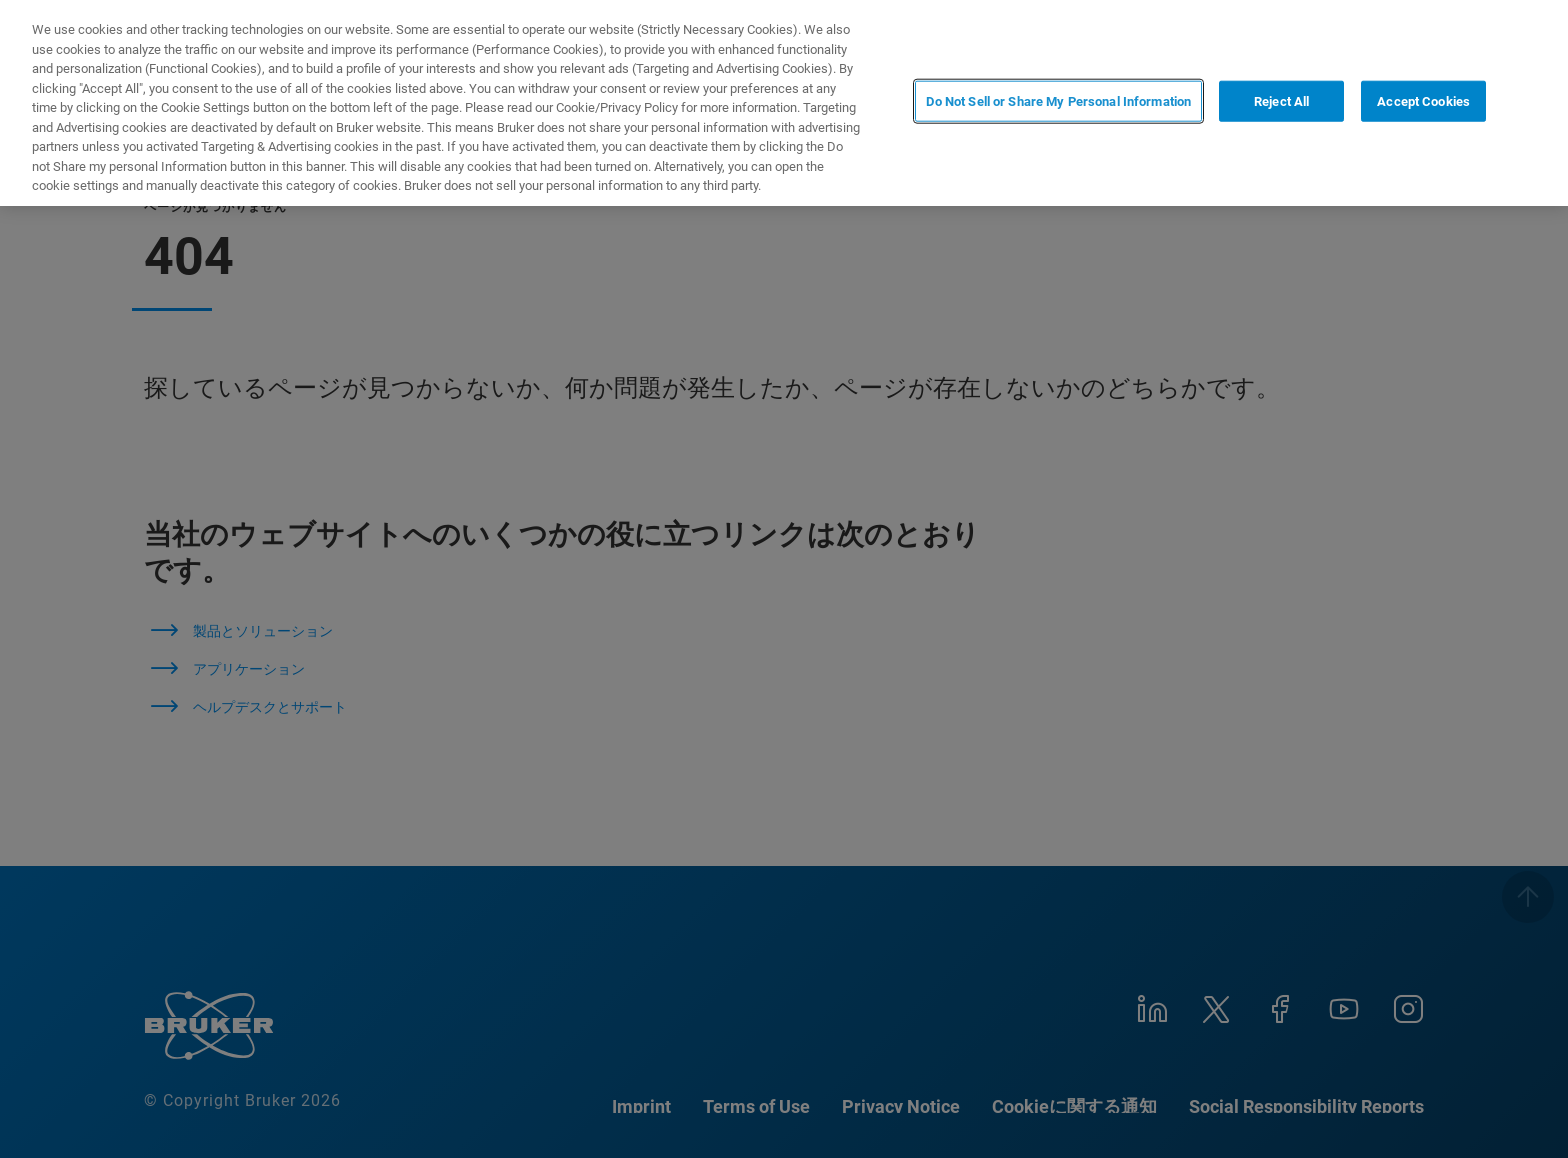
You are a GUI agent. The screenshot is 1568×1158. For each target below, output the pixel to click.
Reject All (1281, 101)
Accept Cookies (1423, 101)
